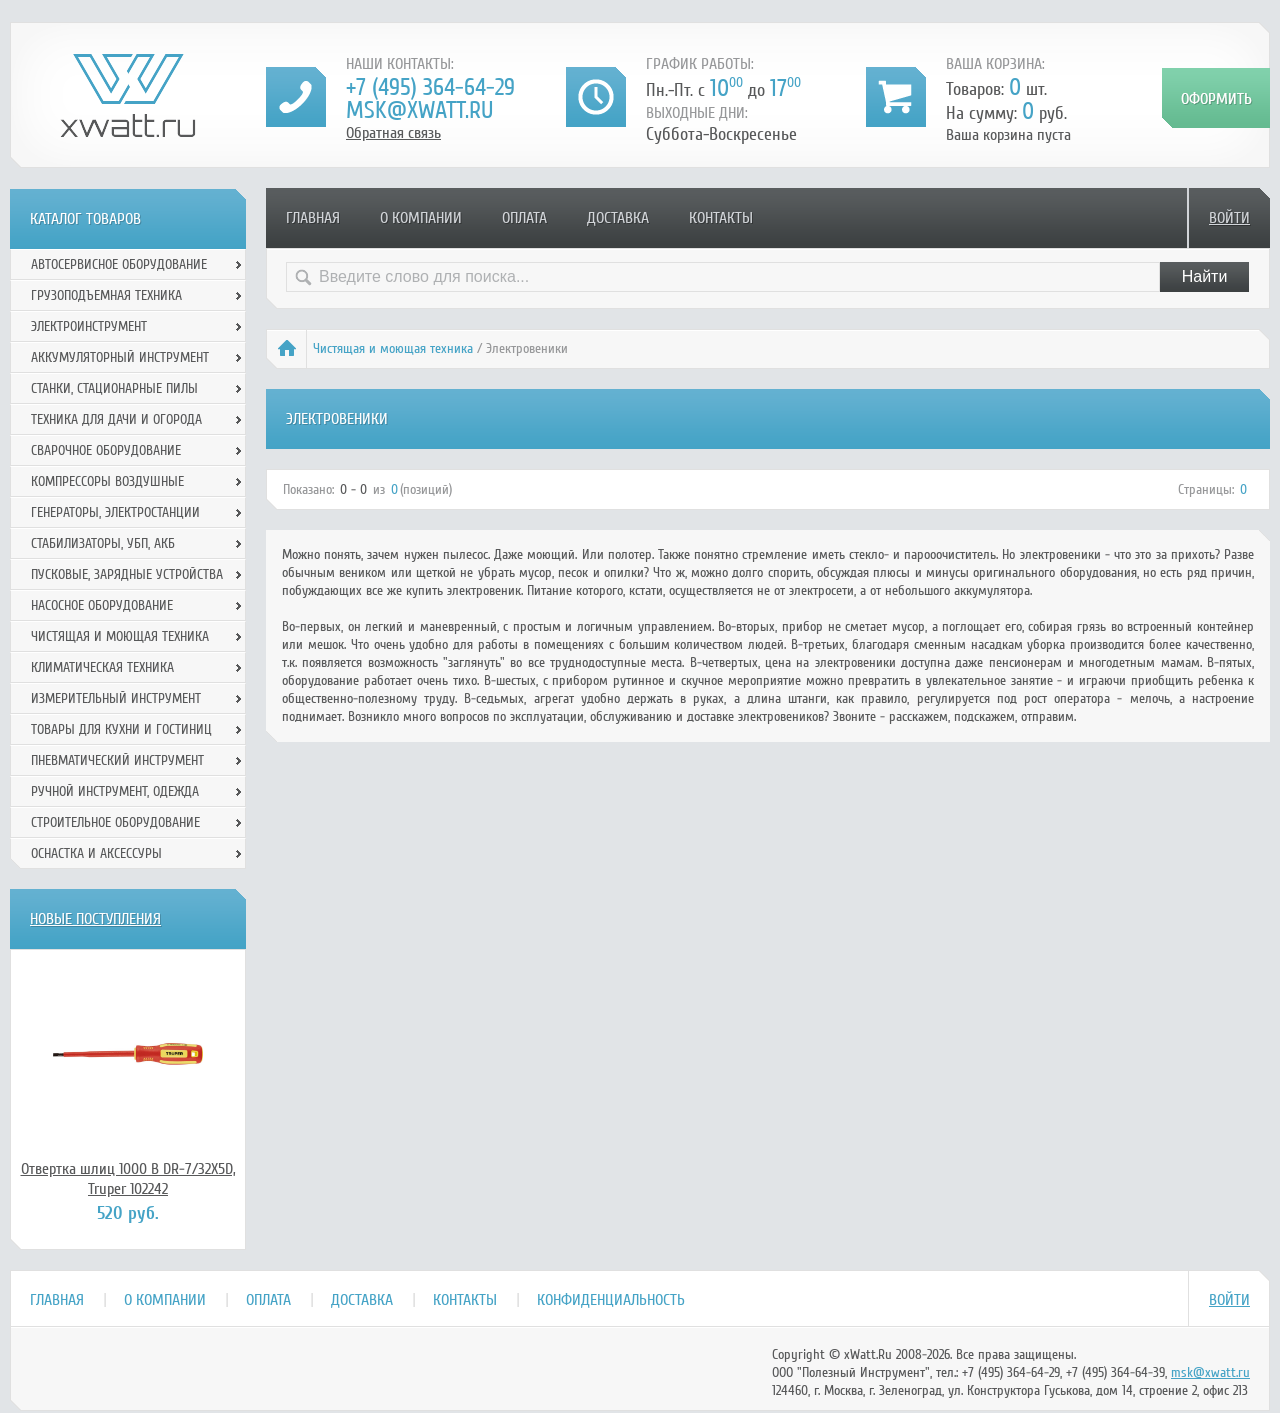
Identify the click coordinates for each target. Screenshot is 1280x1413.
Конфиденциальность (611, 1300)
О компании (421, 218)
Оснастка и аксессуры (96, 853)
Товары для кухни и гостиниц (121, 729)
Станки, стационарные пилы (114, 388)
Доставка (618, 218)
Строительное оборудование (115, 822)
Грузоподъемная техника (106, 295)
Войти (1229, 218)
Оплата (524, 218)
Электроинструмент (89, 326)
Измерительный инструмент (116, 698)
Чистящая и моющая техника (393, 348)
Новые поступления (95, 919)
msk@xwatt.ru (419, 110)
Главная (313, 218)
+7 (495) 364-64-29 (430, 87)
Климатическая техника (102, 667)
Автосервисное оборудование (119, 264)
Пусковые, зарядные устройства (127, 574)
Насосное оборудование (102, 605)
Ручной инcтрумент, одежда (115, 791)
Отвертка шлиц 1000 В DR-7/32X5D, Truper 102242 (128, 1179)
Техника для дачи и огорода (116, 419)
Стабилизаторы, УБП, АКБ (103, 543)
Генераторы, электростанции (115, 512)
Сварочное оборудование (106, 450)
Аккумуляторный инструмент (120, 357)
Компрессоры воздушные (107, 481)
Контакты (721, 218)
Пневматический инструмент (117, 760)
